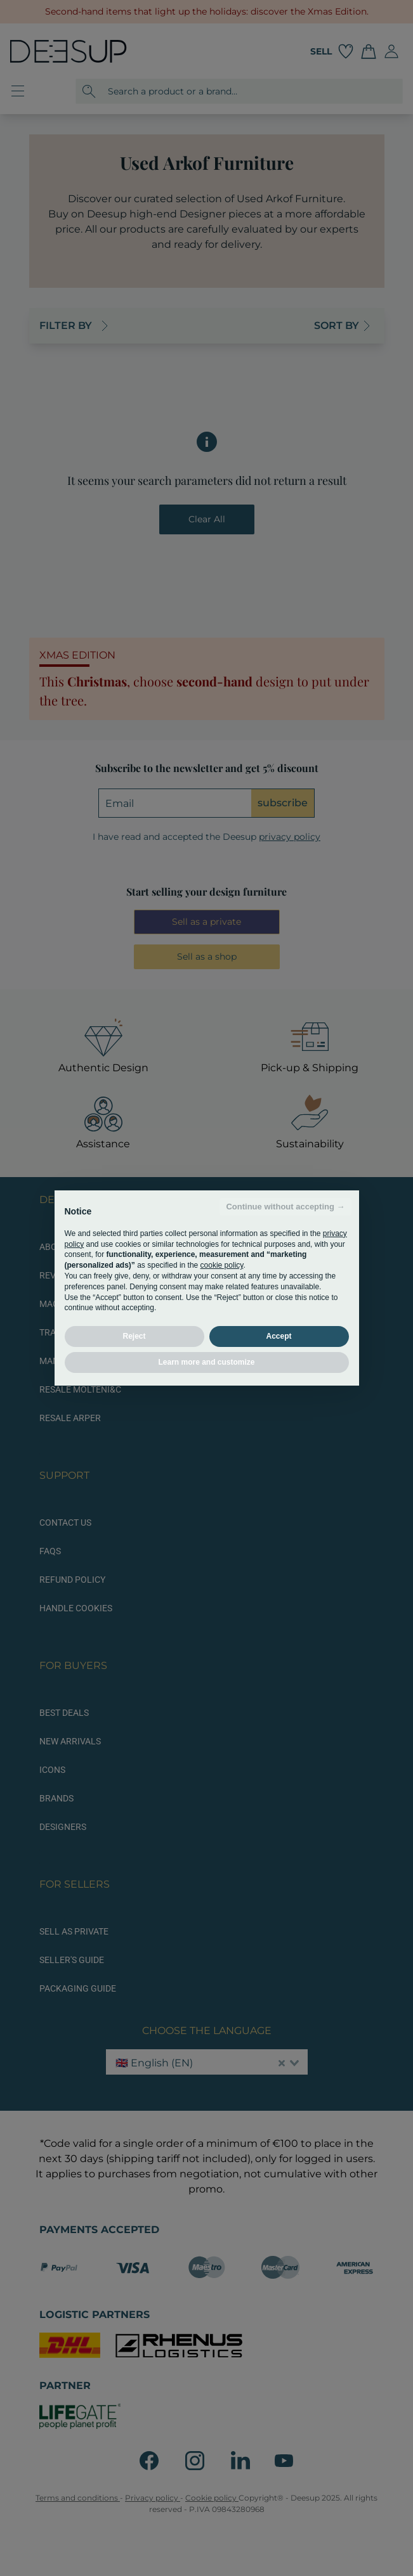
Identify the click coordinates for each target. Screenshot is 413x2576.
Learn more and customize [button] (206, 1362)
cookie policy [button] (222, 1265)
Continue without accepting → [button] (285, 1206)
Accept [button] (278, 1336)
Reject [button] (133, 1336)
